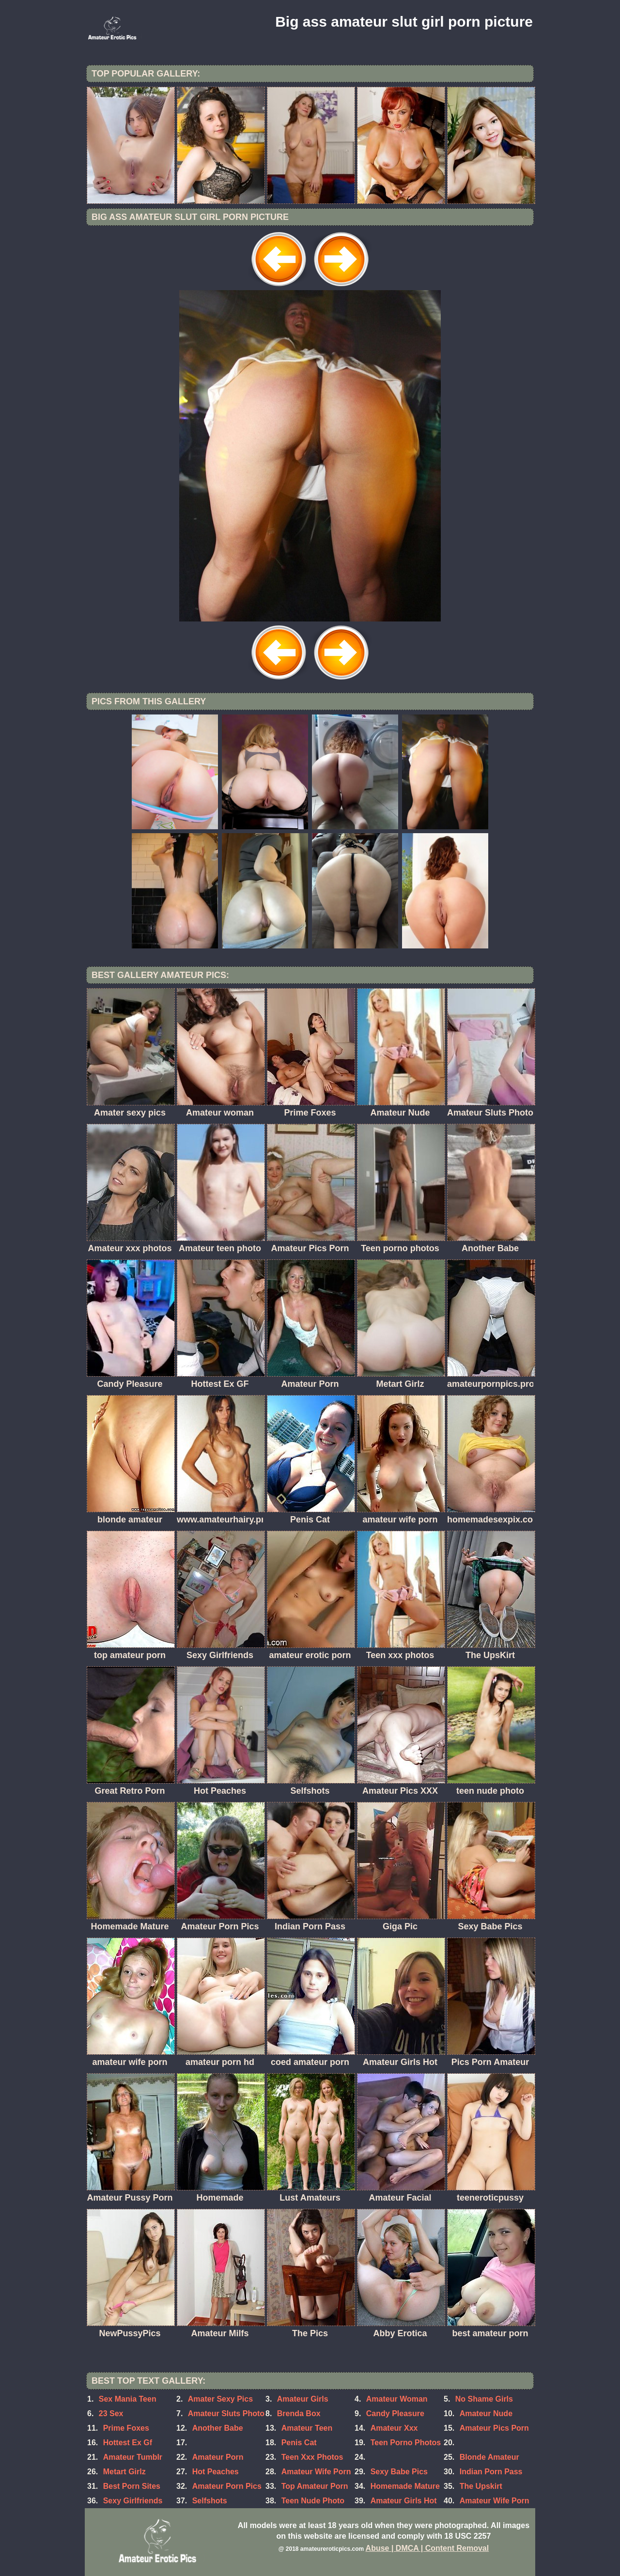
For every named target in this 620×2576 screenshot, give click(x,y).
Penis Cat (299, 2442)
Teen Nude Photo (312, 2501)
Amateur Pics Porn (494, 2428)
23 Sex (111, 2413)
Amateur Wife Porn (316, 2471)
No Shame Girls (484, 2399)
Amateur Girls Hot (404, 2501)
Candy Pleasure (395, 2413)
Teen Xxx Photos (312, 2457)
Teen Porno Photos (406, 2442)
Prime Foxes (126, 2428)
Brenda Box (299, 2413)
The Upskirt (481, 2486)
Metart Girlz (124, 2471)
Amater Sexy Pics (220, 2399)
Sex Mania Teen (127, 2399)
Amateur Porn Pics (227, 2486)
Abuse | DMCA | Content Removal (427, 2548)
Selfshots (209, 2501)
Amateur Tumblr (132, 2457)
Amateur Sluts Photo (226, 2413)
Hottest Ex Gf (127, 2442)
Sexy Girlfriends (133, 2501)
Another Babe (217, 2428)
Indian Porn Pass (491, 2471)
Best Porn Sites (131, 2486)
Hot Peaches (215, 2471)
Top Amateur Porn (314, 2486)
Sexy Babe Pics (399, 2471)
